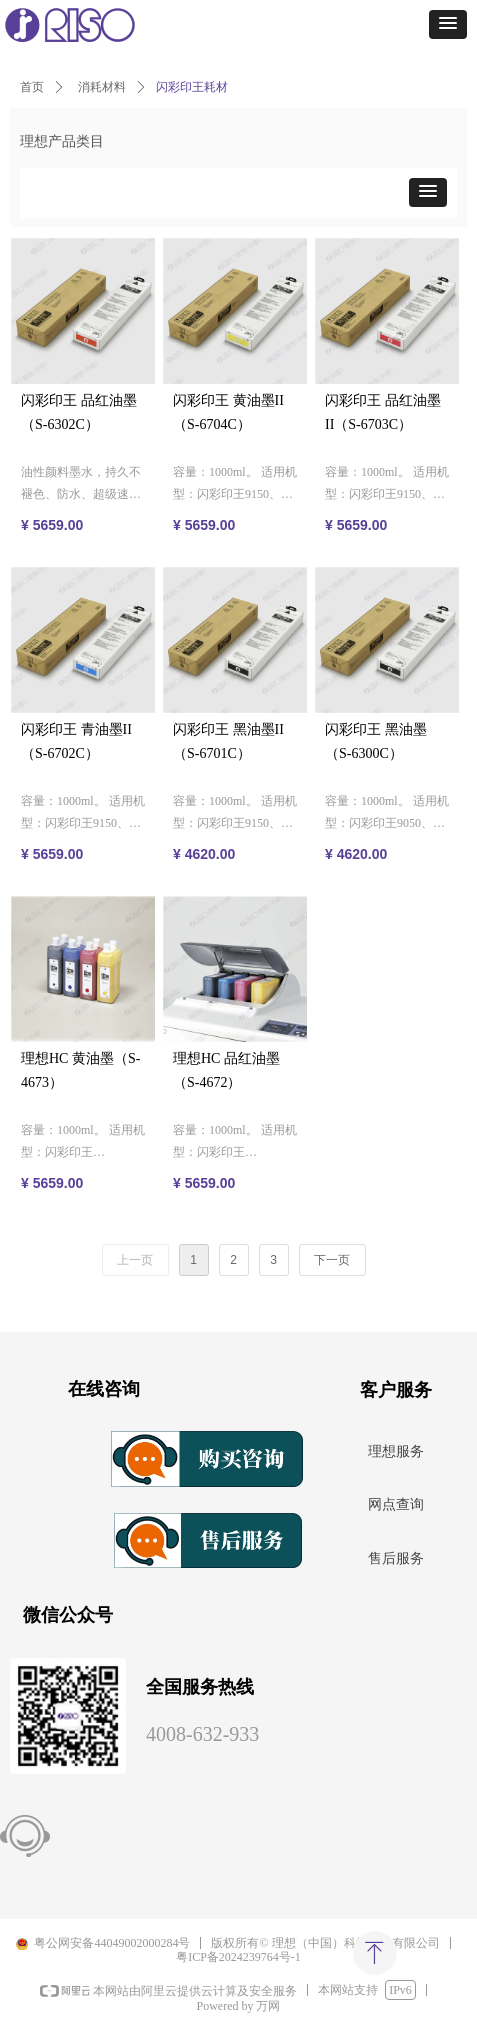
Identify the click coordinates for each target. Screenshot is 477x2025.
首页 (32, 87)
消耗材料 (102, 87)
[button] (448, 24)
